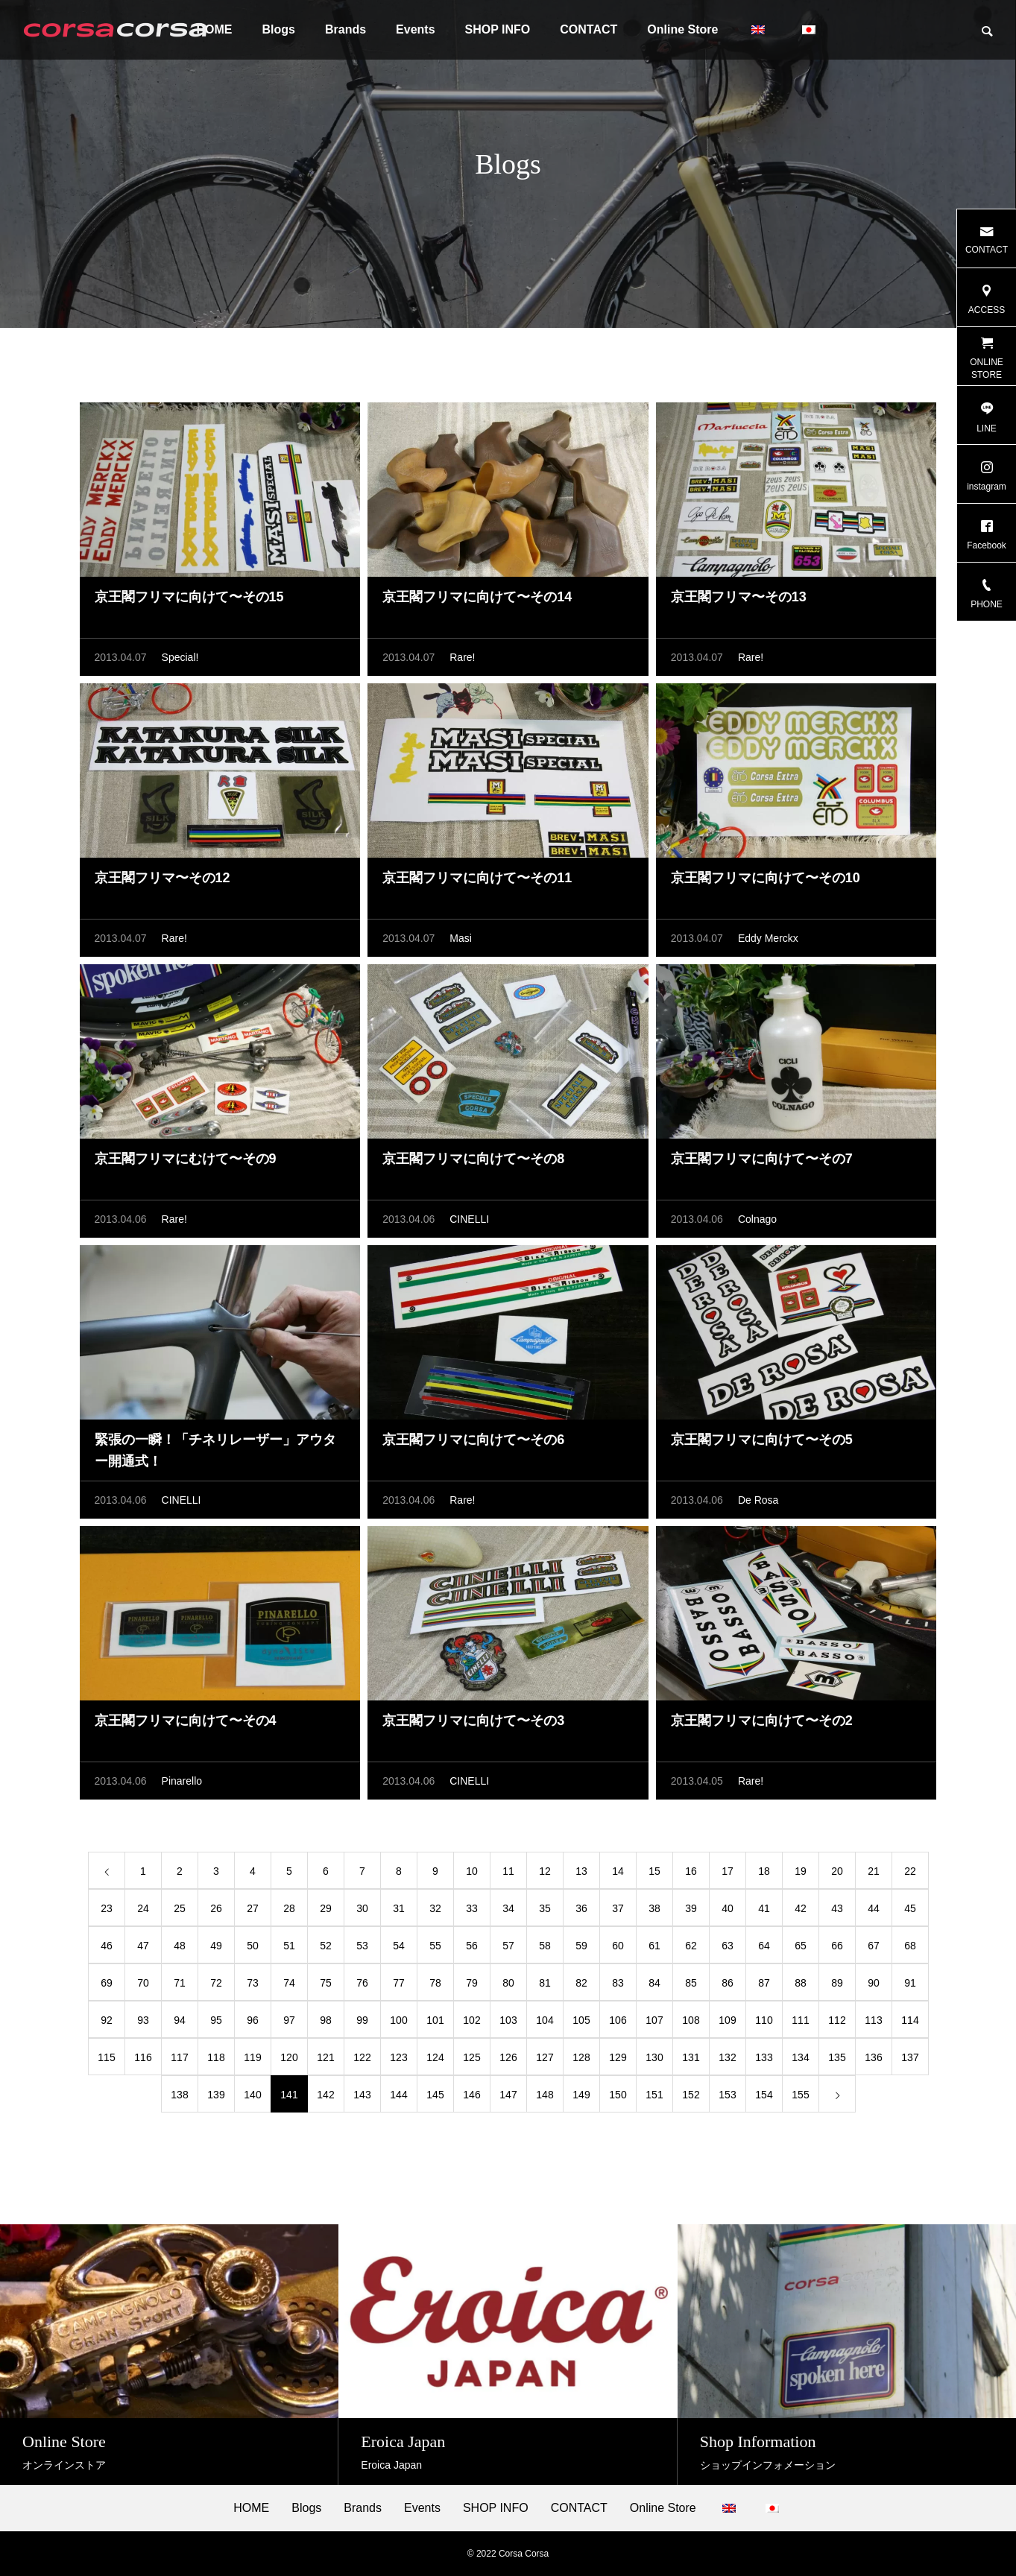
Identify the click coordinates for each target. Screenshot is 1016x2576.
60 (618, 1946)
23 (107, 1908)
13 (581, 1871)
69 (107, 1983)
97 (289, 2020)
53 (362, 1946)
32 (435, 1908)
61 (654, 1946)
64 (764, 1946)
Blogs (278, 29)
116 (142, 2057)
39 (691, 1908)
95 (216, 2020)
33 (472, 1908)
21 (874, 1871)
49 (216, 1946)
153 (727, 2095)
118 (215, 2057)
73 (253, 1983)
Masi (460, 938)
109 (727, 2020)
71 (180, 1983)
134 (800, 2057)
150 (617, 2095)
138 (179, 2095)
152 (690, 2095)
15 (654, 1871)
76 (362, 1983)
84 (654, 1983)
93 (143, 2020)
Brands (345, 29)
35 (545, 1908)
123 (398, 2057)
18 (764, 1871)
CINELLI (469, 1219)
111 (800, 2020)
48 (180, 1946)
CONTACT (588, 29)
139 (215, 2095)
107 (654, 2020)
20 (837, 1871)
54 (399, 1946)
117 (179, 2057)
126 (508, 2057)
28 (289, 1908)
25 (180, 1908)
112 (836, 2020)
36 (581, 1908)
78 (435, 1983)
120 (288, 2057)
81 (545, 1983)
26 (216, 1908)
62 (691, 1946)
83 (618, 1983)
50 (253, 1946)
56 (472, 1946)
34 (508, 1908)
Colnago (757, 1219)
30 (362, 1908)
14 (618, 1871)
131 (690, 2057)
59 (581, 1946)
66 (837, 1946)
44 (874, 1908)
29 (326, 1908)
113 (873, 2020)
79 (472, 1983)
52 (326, 1946)
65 (801, 1946)
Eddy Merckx (768, 938)
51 (289, 1946)
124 (435, 2057)
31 (399, 1908)
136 (873, 2057)
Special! (180, 657)
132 (727, 2057)
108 (690, 2020)
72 (216, 1983)
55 (435, 1946)
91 (910, 1983)
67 (874, 1946)
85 (691, 1983)
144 (398, 2095)
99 (362, 2020)
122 (361, 2057)
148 (544, 2095)
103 (508, 2020)
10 (472, 1871)
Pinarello (182, 1781)
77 (399, 1983)
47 (143, 1946)
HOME (251, 2508)
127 (544, 2057)
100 (398, 2020)
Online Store (682, 29)
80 (508, 1983)
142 (325, 2095)
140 (252, 2095)
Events (415, 29)
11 (508, 1871)
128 (581, 2057)
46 (107, 1946)
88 (801, 1983)
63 (727, 1946)
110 (763, 2020)
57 (508, 1946)
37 (618, 1908)
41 (764, 1908)
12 (545, 1871)
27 (253, 1908)
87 (764, 1983)
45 (910, 1908)
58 (545, 1946)
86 (727, 1983)
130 (654, 2057)
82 (581, 1983)
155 (800, 2095)
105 (581, 2020)
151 (654, 2095)
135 (836, 2057)
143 (361, 2095)
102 (471, 2020)
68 (910, 1946)
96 (253, 2020)
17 (727, 1871)
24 (143, 1908)
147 (508, 2095)
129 (617, 2057)
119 (252, 2057)
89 (837, 1983)
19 (801, 1871)
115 (106, 2057)
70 (143, 1983)
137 (909, 2057)
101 (435, 2020)
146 (471, 2095)
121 (325, 2057)
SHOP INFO (498, 29)
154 (763, 2095)
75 (326, 1983)
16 (691, 1871)
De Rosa (758, 1500)
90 (874, 1983)
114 (909, 2020)
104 (544, 2020)
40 (727, 1908)
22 (910, 1871)
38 (654, 1908)
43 (837, 1908)
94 (180, 2020)
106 (617, 2020)
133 (763, 2057)
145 (435, 2095)
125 (471, 2057)
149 (581, 2095)
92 (107, 2020)
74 (289, 1983)
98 (326, 2020)
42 (801, 1908)
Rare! (462, 657)
